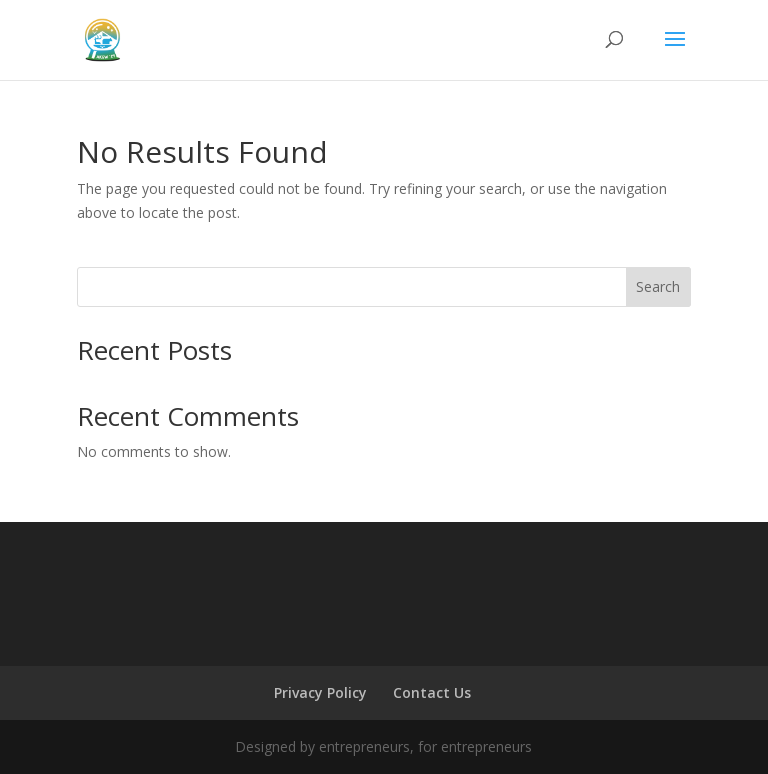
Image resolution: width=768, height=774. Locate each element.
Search (658, 286)
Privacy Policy (320, 692)
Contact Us (432, 692)
